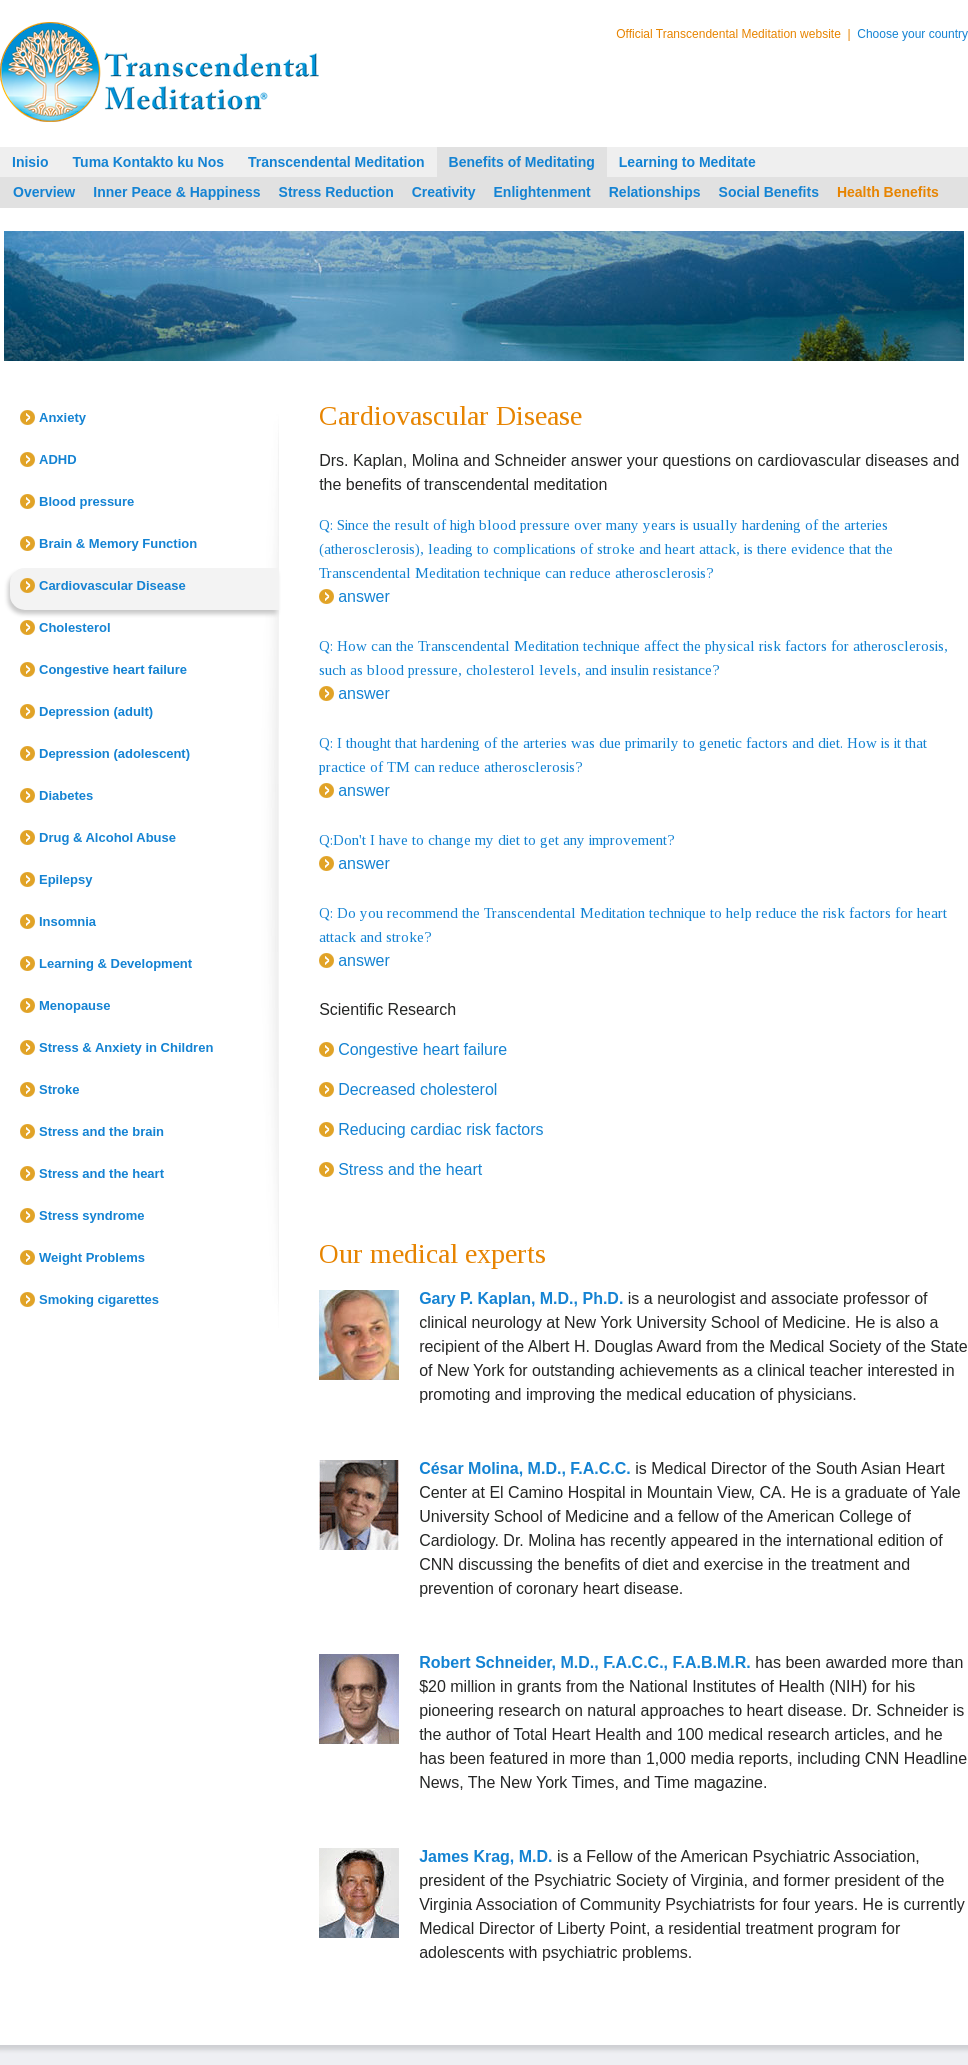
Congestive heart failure (113, 669)
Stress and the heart (101, 1173)
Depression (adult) (96, 711)
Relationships (655, 192)
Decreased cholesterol (417, 1089)
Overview (44, 192)
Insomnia (67, 921)
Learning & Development (115, 963)
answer (364, 596)
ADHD (58, 459)
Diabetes (66, 795)
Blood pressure (86, 501)
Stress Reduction (336, 192)
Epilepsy (65, 879)
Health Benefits (888, 192)
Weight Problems (92, 1257)
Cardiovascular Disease (112, 585)
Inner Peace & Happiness (176, 192)
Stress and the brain (101, 1131)
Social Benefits (769, 192)
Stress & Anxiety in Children (126, 1047)
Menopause (75, 1005)
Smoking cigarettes (99, 1299)
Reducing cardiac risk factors (440, 1129)
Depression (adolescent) (114, 753)
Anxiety (62, 417)
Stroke (59, 1089)
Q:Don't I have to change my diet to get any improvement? (497, 840)
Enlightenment (542, 192)
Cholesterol (75, 627)
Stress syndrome (92, 1215)
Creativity (444, 192)
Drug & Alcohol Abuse (107, 837)
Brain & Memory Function (118, 543)
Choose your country (912, 34)
